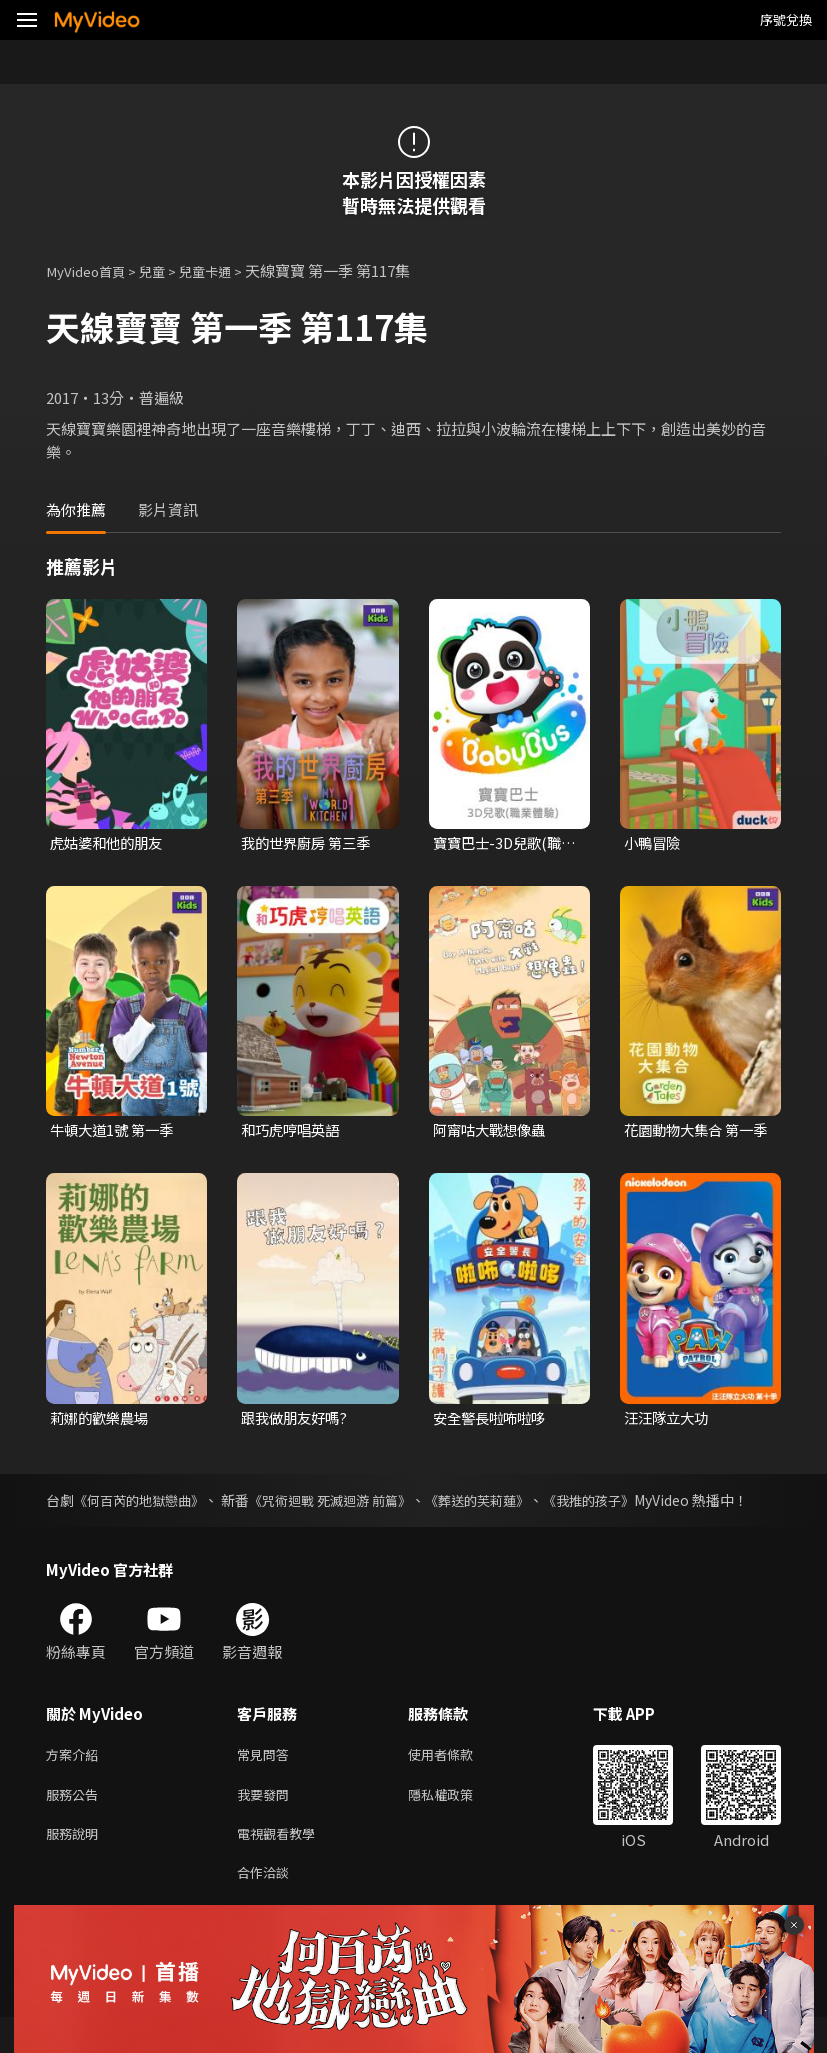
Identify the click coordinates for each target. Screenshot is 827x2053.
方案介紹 (76, 1780)
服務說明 (76, 1864)
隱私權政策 (457, 1822)
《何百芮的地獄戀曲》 (148, 1504)
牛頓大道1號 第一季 (115, 1132)
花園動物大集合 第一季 (693, 1133)
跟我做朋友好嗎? (297, 1420)
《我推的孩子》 (642, 1504)
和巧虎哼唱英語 (293, 1132)
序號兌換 (786, 19)
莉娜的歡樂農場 (102, 1420)
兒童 (166, 270)
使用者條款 (457, 1780)
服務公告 (76, 1822)
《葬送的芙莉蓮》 (520, 1504)
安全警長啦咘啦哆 (493, 1420)
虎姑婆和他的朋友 (110, 843)
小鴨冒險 (654, 843)
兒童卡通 (225, 270)
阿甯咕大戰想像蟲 (493, 1132)
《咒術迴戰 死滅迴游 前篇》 (359, 1504)
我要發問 (267, 1822)
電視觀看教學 (282, 1864)
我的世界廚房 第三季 (310, 843)
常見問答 (267, 1780)
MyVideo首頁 (91, 270)
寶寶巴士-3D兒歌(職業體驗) (501, 844)
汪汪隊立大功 (669, 1420)
